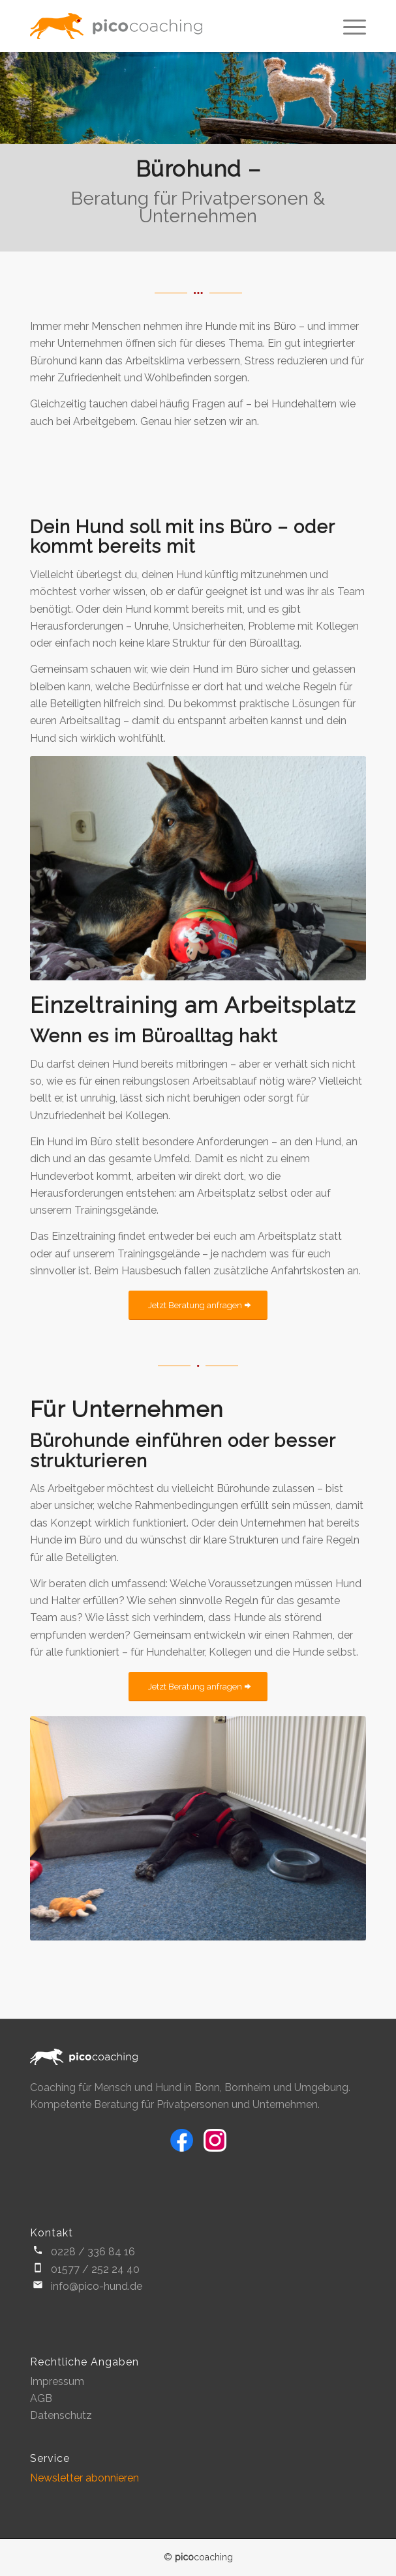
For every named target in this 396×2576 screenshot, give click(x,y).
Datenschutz (61, 2415)
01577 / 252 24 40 (95, 2269)
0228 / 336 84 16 (93, 2252)
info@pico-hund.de (96, 2286)
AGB (41, 2398)
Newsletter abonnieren (84, 2478)
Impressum (57, 2381)
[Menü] (348, 26)
